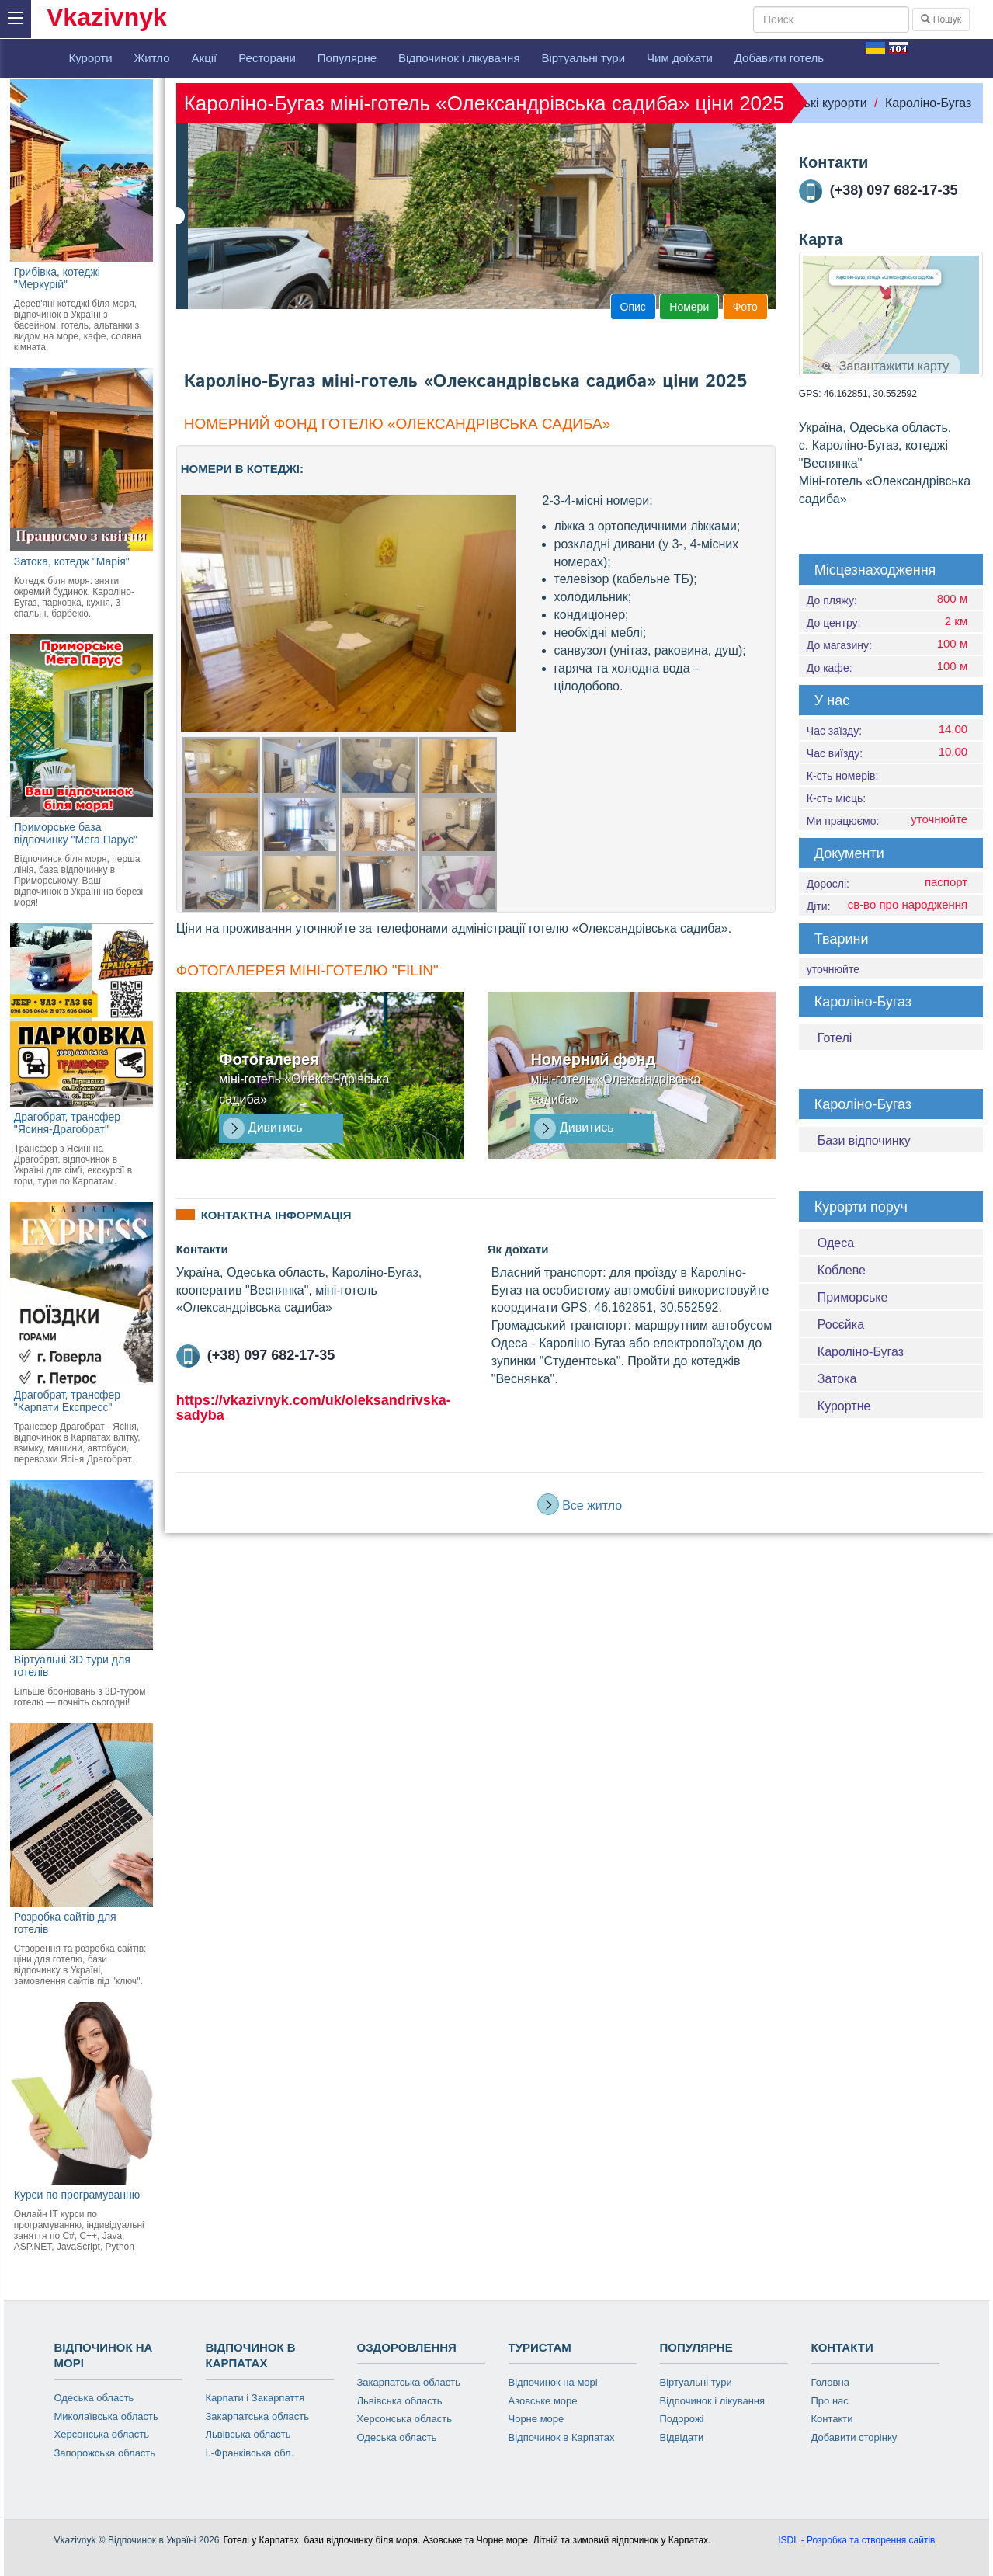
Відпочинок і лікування (458, 57)
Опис (633, 307)
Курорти (91, 57)
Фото (745, 307)
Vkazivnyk (107, 17)
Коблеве (842, 1270)
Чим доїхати (680, 57)
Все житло (580, 1504)
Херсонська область (101, 2434)
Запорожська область (105, 2453)
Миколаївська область (106, 2416)
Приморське (853, 1297)
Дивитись (262, 1128)
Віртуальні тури (584, 57)
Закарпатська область (258, 2416)
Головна (830, 2382)
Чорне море (536, 2419)
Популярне (347, 57)
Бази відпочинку (864, 1140)
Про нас (830, 2401)
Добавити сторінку (854, 2437)
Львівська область (248, 2434)
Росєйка (841, 1324)
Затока (837, 1378)
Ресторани (267, 57)
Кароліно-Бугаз (928, 103)
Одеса (836, 1243)
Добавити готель (779, 57)
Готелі (835, 1038)
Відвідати (682, 2437)
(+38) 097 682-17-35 (255, 1355)
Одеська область (94, 2398)
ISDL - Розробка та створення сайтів (856, 2540)
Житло (152, 57)
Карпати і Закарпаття (255, 2398)
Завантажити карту (885, 366)
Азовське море (543, 2401)
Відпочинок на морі (553, 2382)
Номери (689, 307)
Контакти (832, 2419)
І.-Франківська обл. (250, 2453)
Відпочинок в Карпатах (562, 2437)
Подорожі (682, 2419)
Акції (204, 57)
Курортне (844, 1406)
